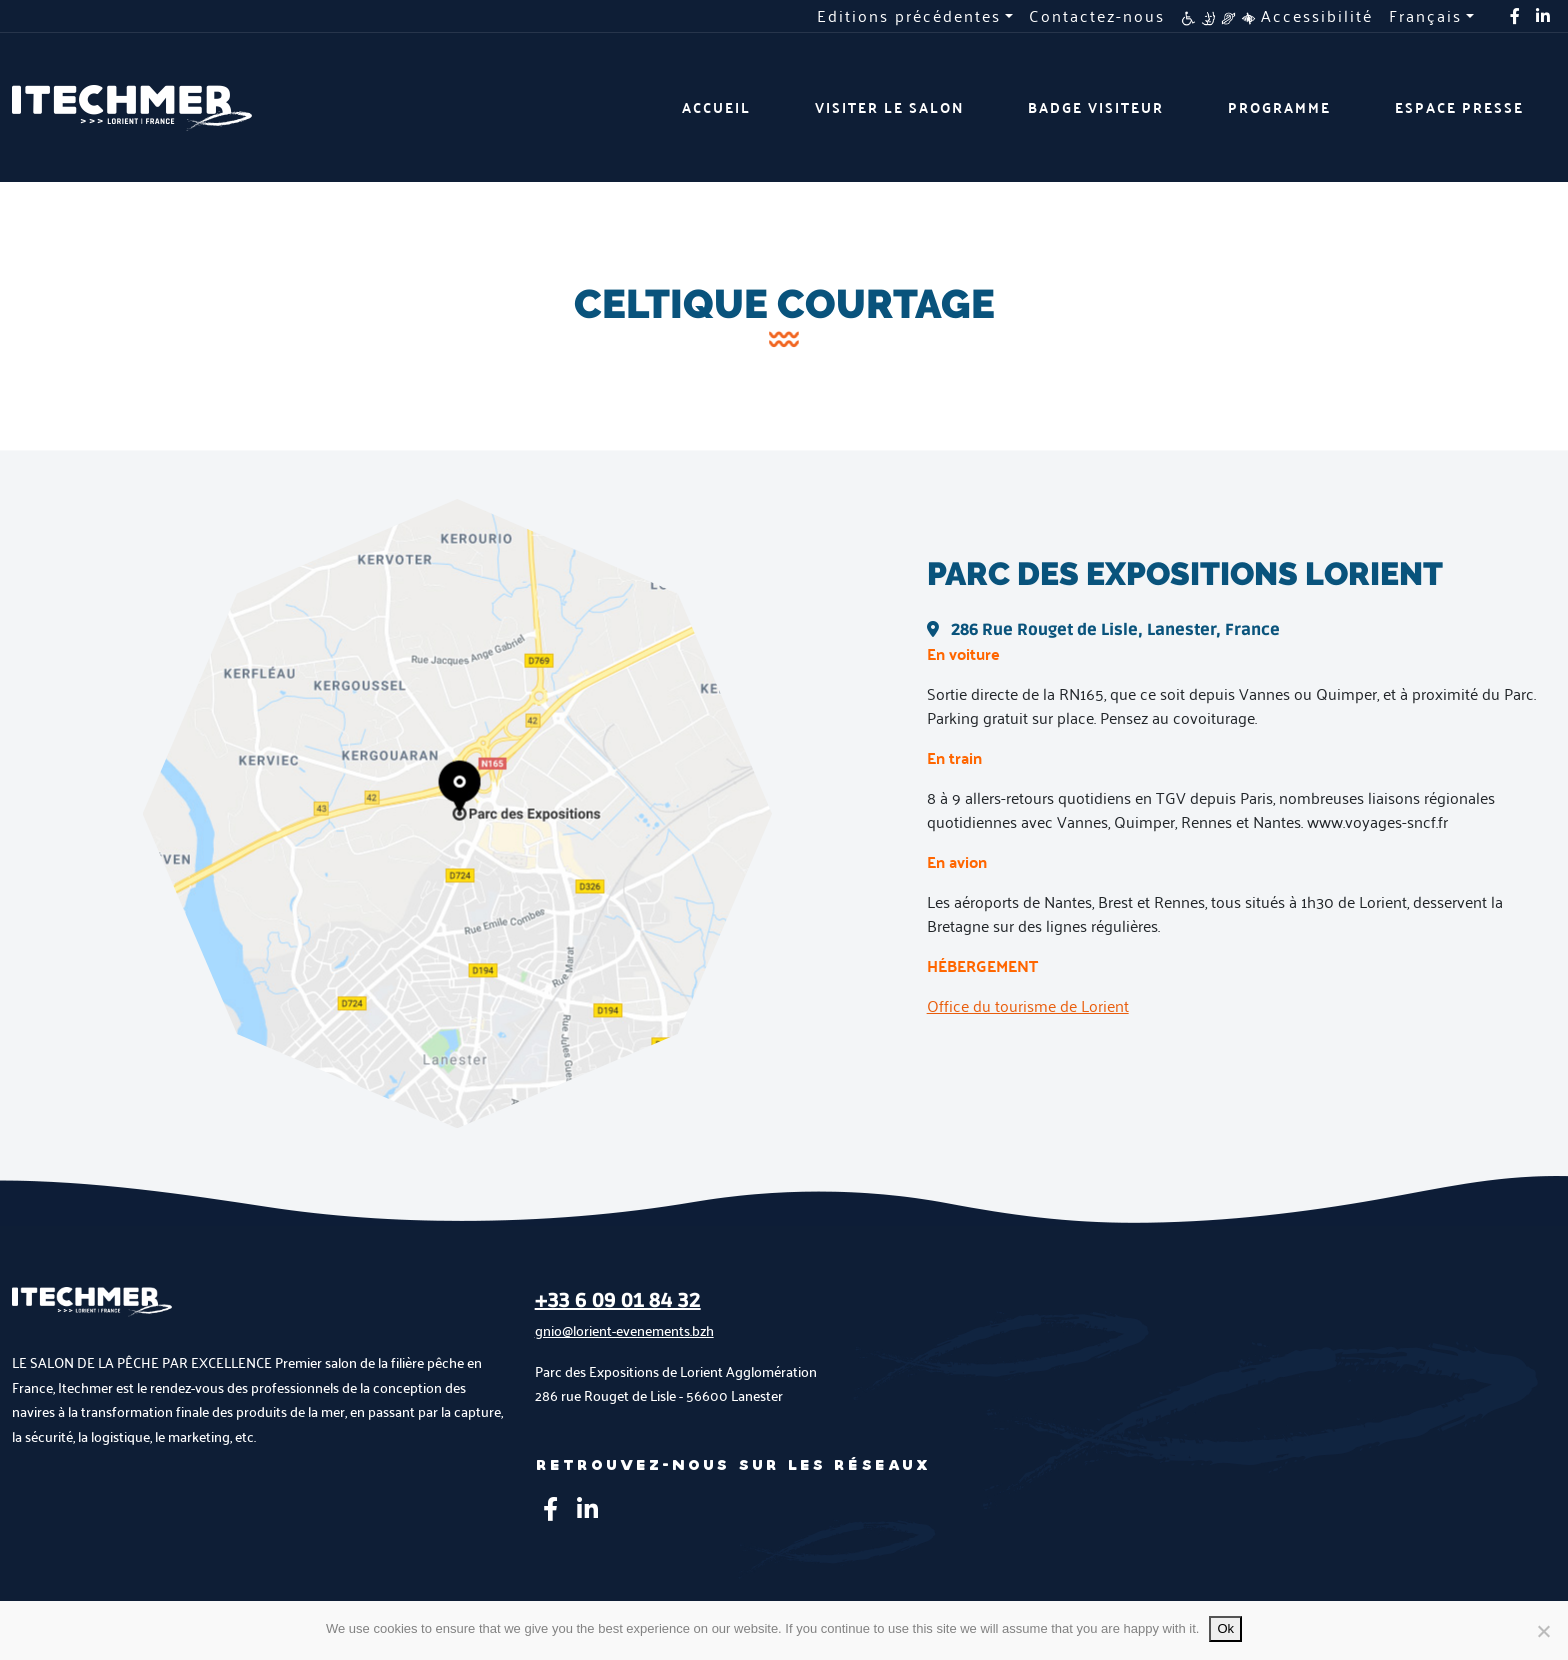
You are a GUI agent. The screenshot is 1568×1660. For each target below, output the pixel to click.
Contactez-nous (1097, 16)
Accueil (716, 107)
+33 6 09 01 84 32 (618, 1301)
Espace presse (1459, 107)
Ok (1225, 1628)
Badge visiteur (1096, 107)
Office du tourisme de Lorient (1028, 1005)
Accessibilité (1277, 16)
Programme (1279, 107)
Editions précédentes (909, 16)
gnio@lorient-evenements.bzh (624, 1330)
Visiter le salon (889, 107)
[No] (1543, 1631)
